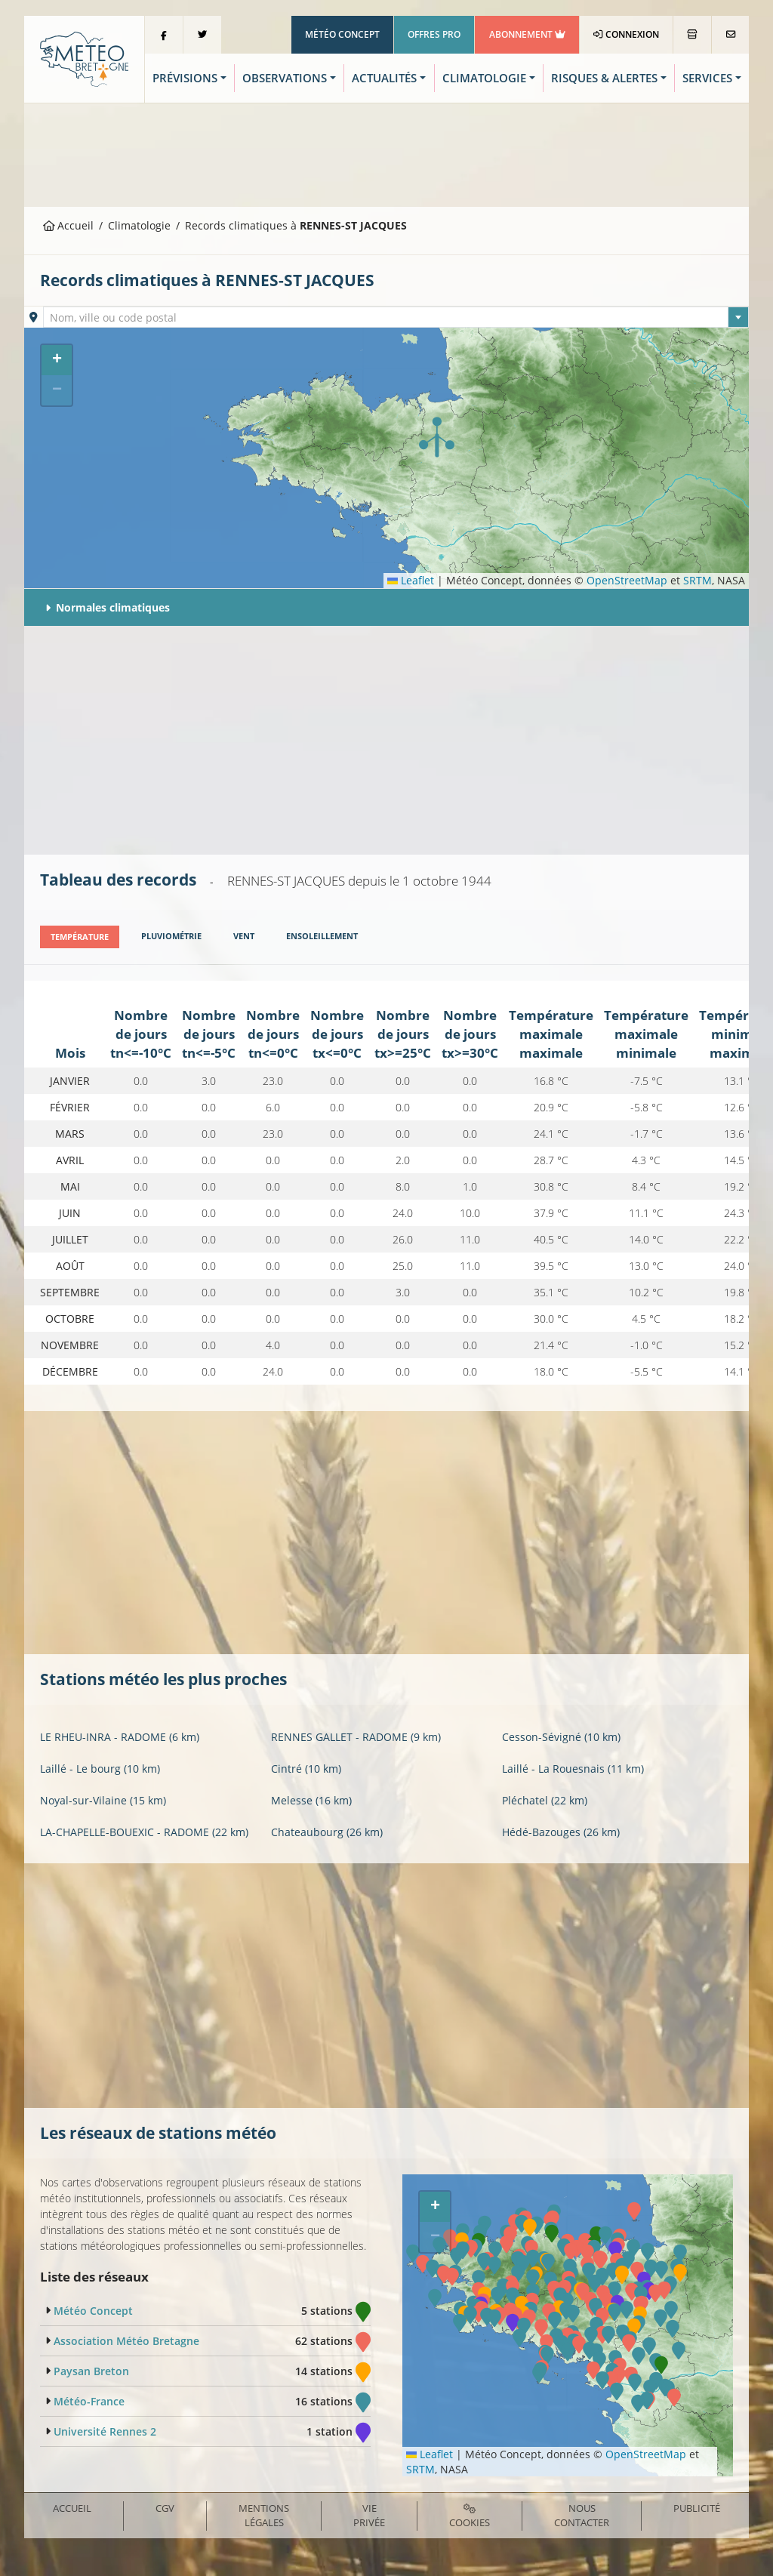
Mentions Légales (264, 2515)
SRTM (697, 580)
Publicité (696, 2508)
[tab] (79, 937)
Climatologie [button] (484, 78)
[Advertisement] (386, 153)
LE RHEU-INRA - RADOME (119, 1736)
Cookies (469, 2516)
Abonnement (527, 34)
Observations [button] (284, 78)
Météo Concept (342, 34)
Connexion (626, 34)
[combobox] (396, 317)
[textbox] (396, 317)
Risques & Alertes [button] (604, 78)
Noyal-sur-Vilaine (103, 1799)
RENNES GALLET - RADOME (356, 1736)
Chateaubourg (327, 1831)
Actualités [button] (384, 78)
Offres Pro (434, 34)
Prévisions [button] (184, 78)
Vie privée (369, 2515)
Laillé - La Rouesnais (573, 1768)
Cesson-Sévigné (561, 1736)
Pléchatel (544, 1799)
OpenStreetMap (627, 580)
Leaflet (410, 580)
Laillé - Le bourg (100, 1768)
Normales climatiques (107, 607)
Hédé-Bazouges (561, 1831)
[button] (436, 437)
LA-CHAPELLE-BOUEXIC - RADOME (144, 1831)
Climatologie (139, 225)
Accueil (68, 225)
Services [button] (707, 78)
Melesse (311, 1799)
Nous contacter (581, 2515)
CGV (165, 2508)
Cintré (306, 1768)
